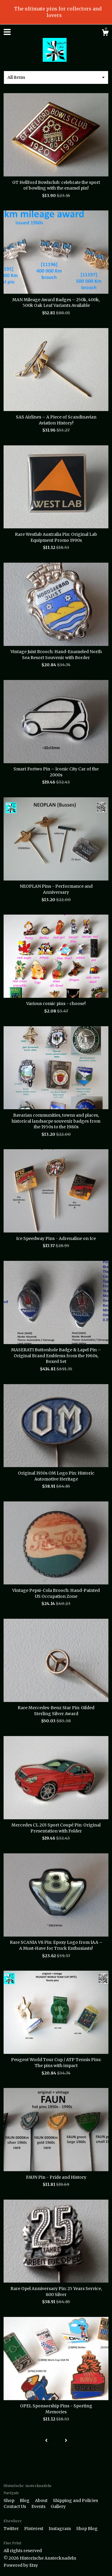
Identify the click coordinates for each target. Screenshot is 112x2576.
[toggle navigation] (7, 32)
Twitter (12, 2528)
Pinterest (34, 2528)
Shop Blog (87, 2528)
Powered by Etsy (21, 2565)
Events (38, 2506)
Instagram (60, 2528)
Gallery (58, 2506)
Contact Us (15, 2506)
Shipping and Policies (75, 2500)
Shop (9, 2500)
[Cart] (105, 33)
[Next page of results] (66, 2441)
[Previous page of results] (46, 2441)
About (41, 2500)
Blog (25, 2500)
